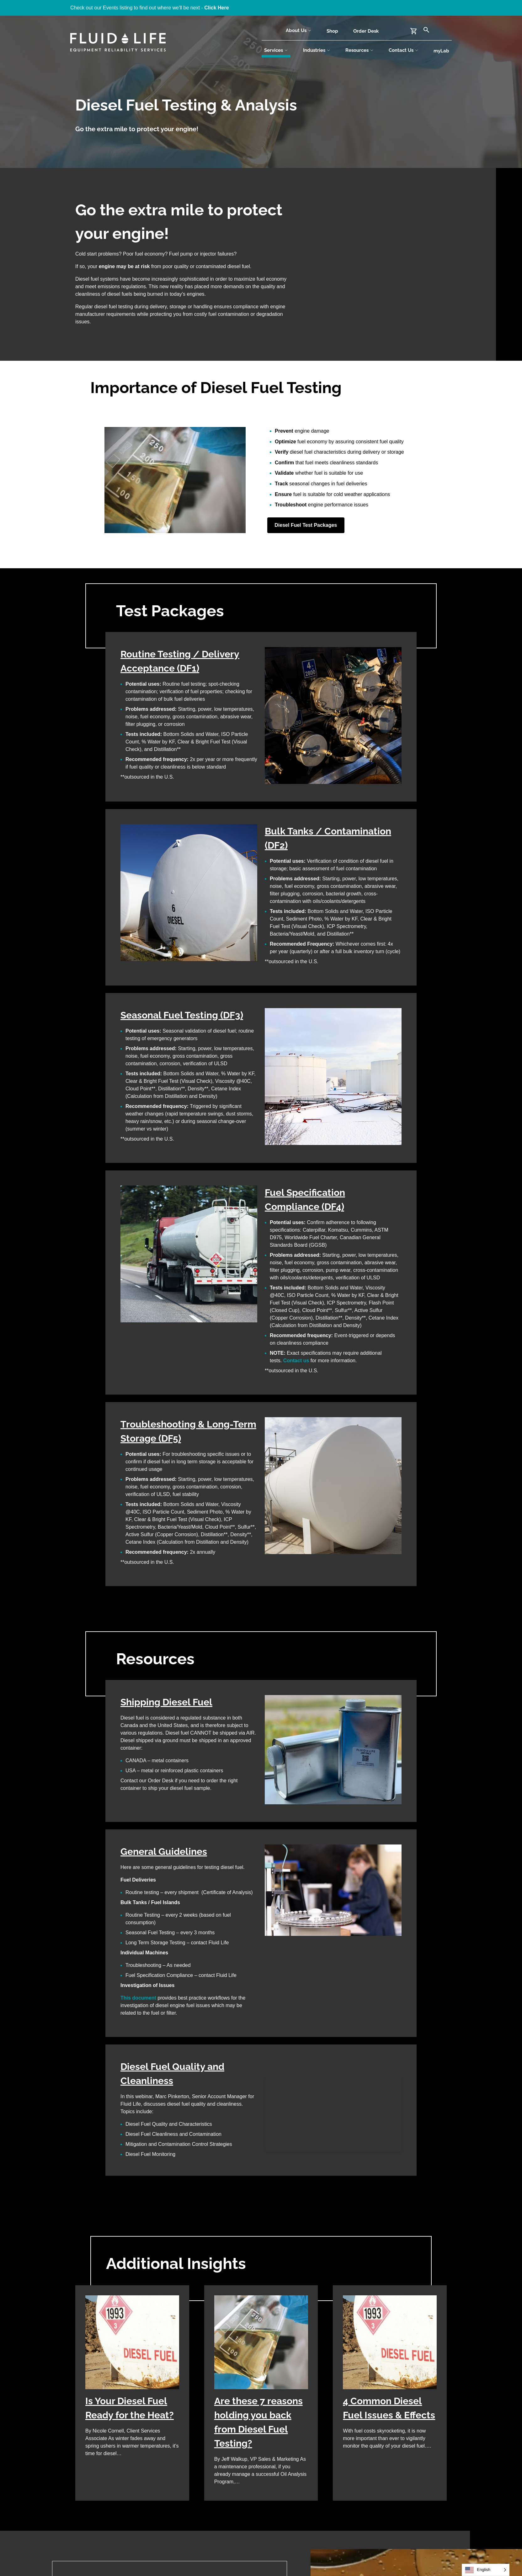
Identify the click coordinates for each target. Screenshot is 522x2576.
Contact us (296, 1360)
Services (276, 50)
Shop (332, 31)
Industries (316, 50)
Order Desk (366, 31)
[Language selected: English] (485, 2570)
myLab (441, 51)
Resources (359, 50)
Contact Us (403, 50)
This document (138, 1998)
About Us (299, 30)
